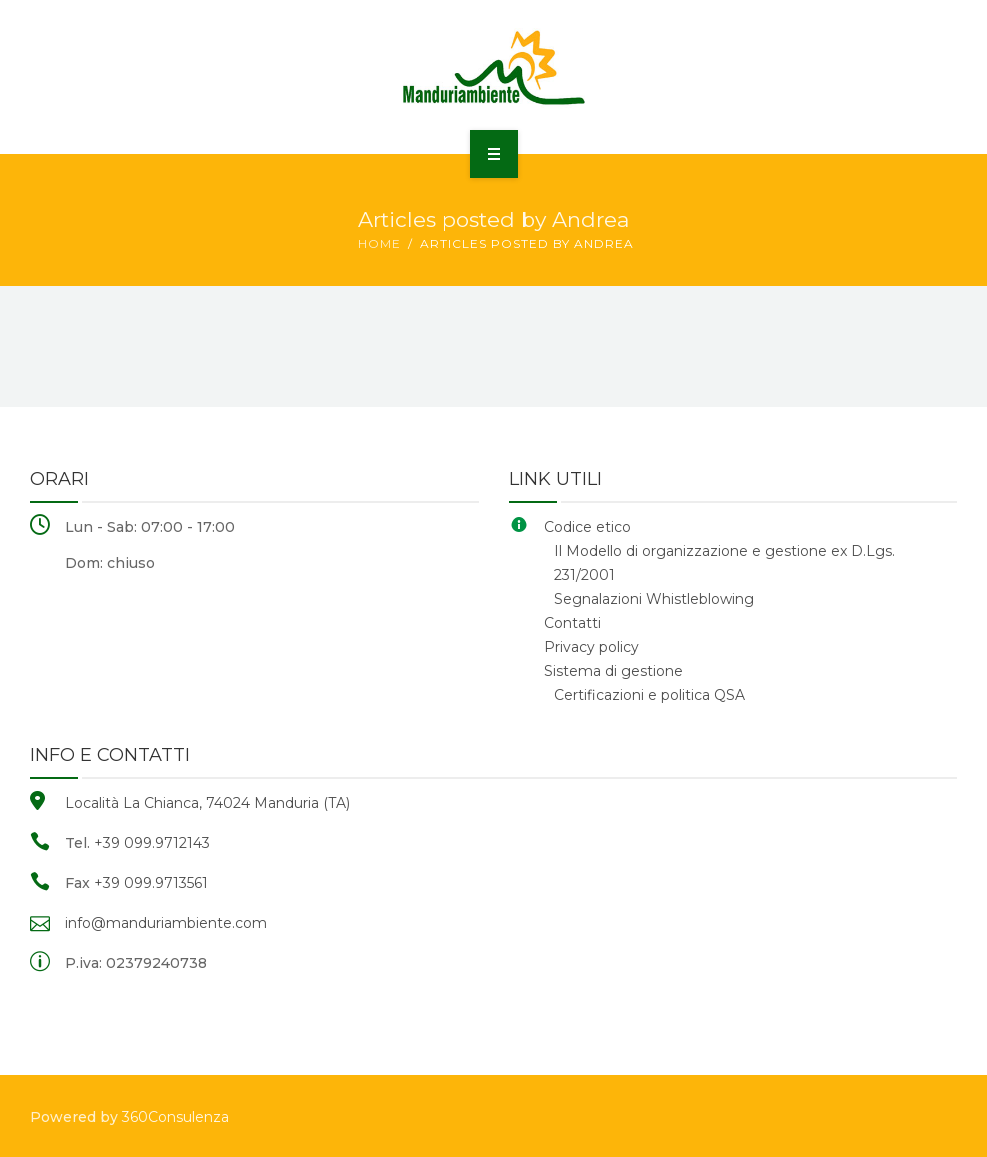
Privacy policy (591, 647)
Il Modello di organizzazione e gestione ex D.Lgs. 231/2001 (724, 563)
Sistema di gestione (613, 671)
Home (379, 243)
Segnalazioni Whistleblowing (654, 599)
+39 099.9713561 (151, 883)
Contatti (572, 623)
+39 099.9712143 (152, 843)
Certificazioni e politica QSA (649, 695)
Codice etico (587, 527)
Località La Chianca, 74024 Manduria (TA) (207, 803)
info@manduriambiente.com (166, 923)
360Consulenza (175, 1117)
